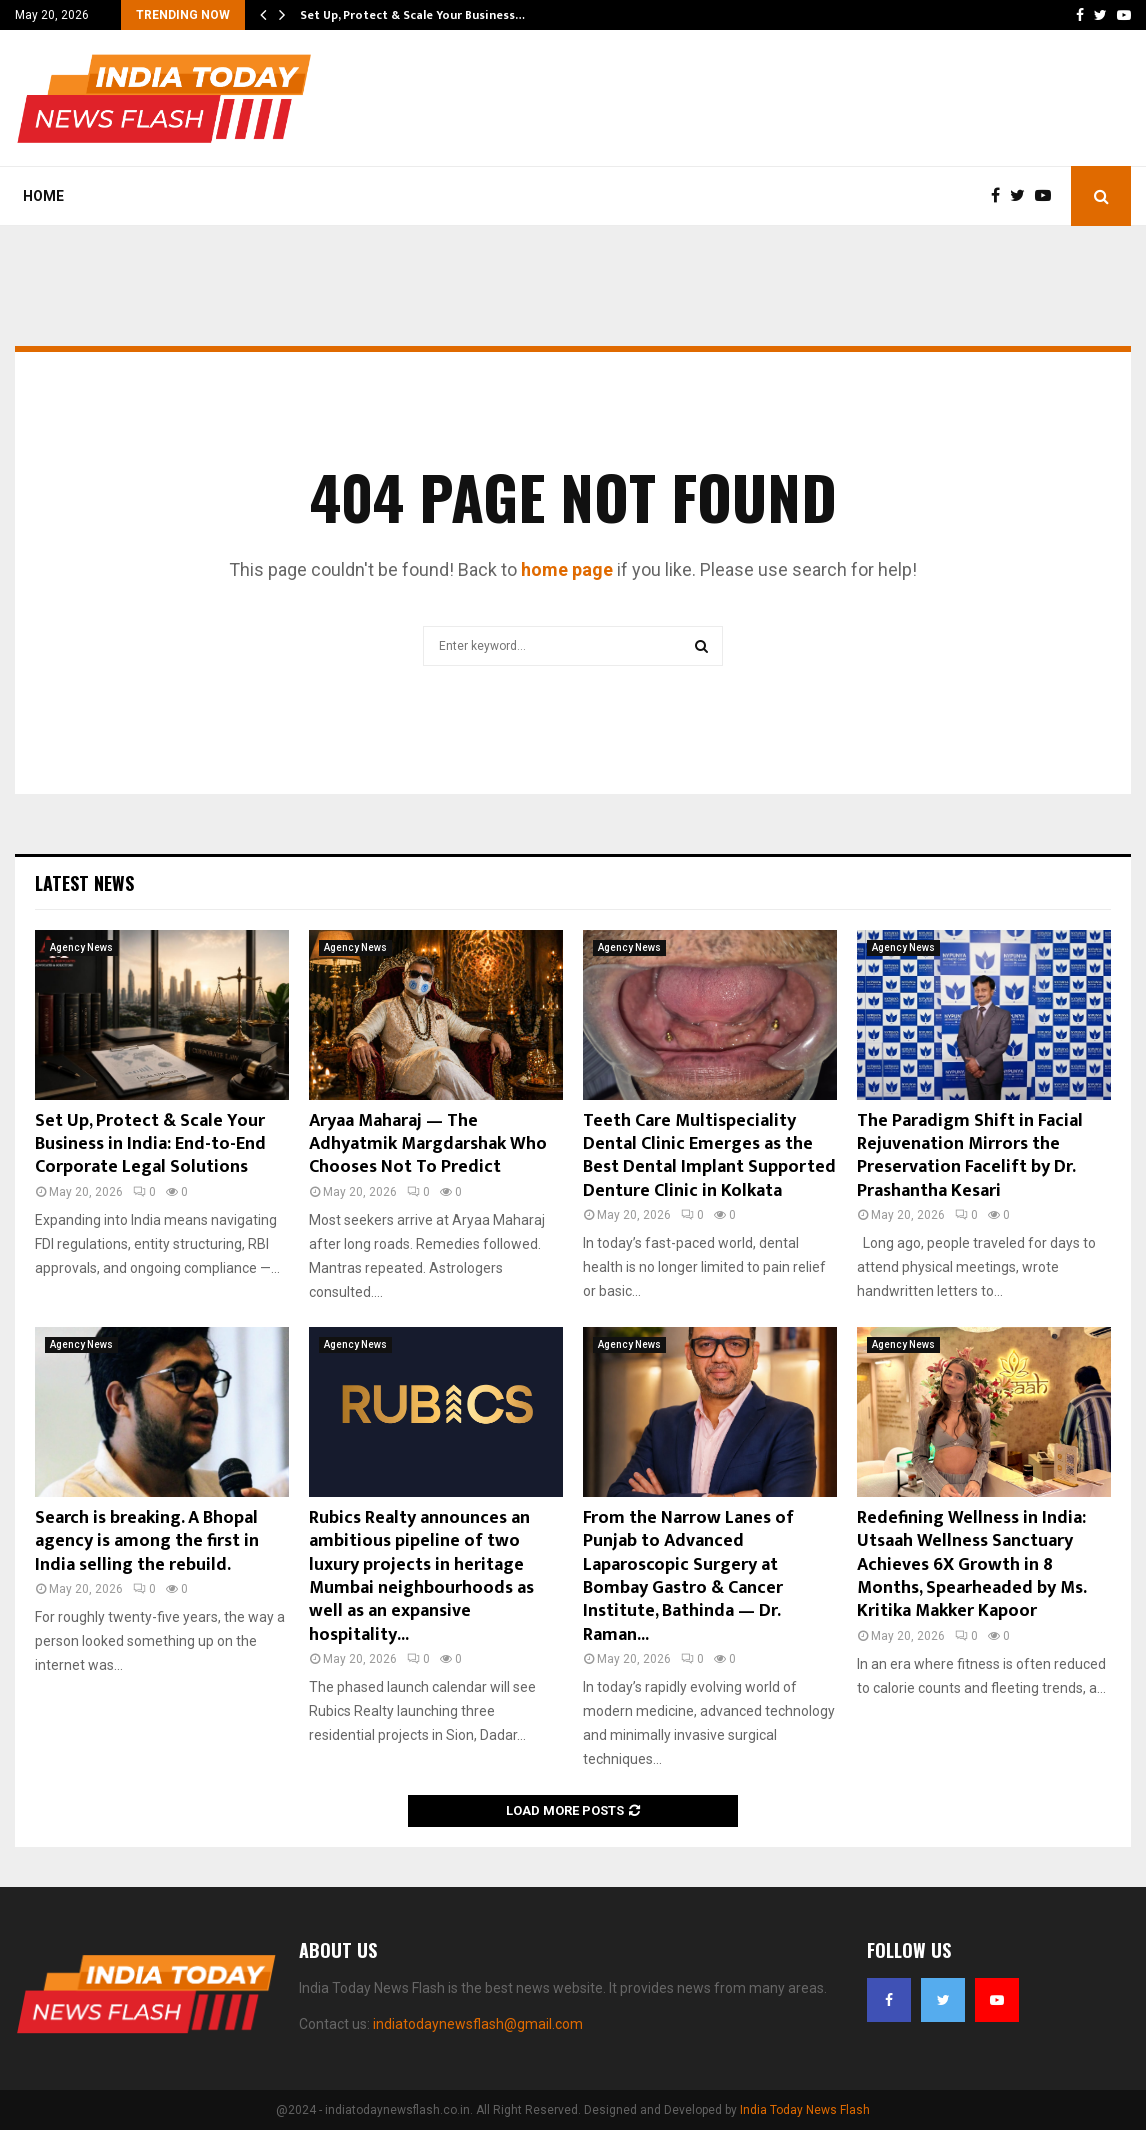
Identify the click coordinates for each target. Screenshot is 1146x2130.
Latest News (84, 883)
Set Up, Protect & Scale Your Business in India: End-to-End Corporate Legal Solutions (150, 1144)
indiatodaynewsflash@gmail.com (478, 2024)
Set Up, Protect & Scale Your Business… (412, 15)
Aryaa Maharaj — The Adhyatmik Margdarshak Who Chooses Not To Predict (428, 1144)
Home (43, 196)
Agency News (81, 947)
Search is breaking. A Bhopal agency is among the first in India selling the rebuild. (147, 1541)
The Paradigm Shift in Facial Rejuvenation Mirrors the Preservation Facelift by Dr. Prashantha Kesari (970, 1156)
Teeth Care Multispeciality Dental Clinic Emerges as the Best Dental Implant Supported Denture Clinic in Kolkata (709, 1156)
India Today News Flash (805, 2110)
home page (567, 569)
